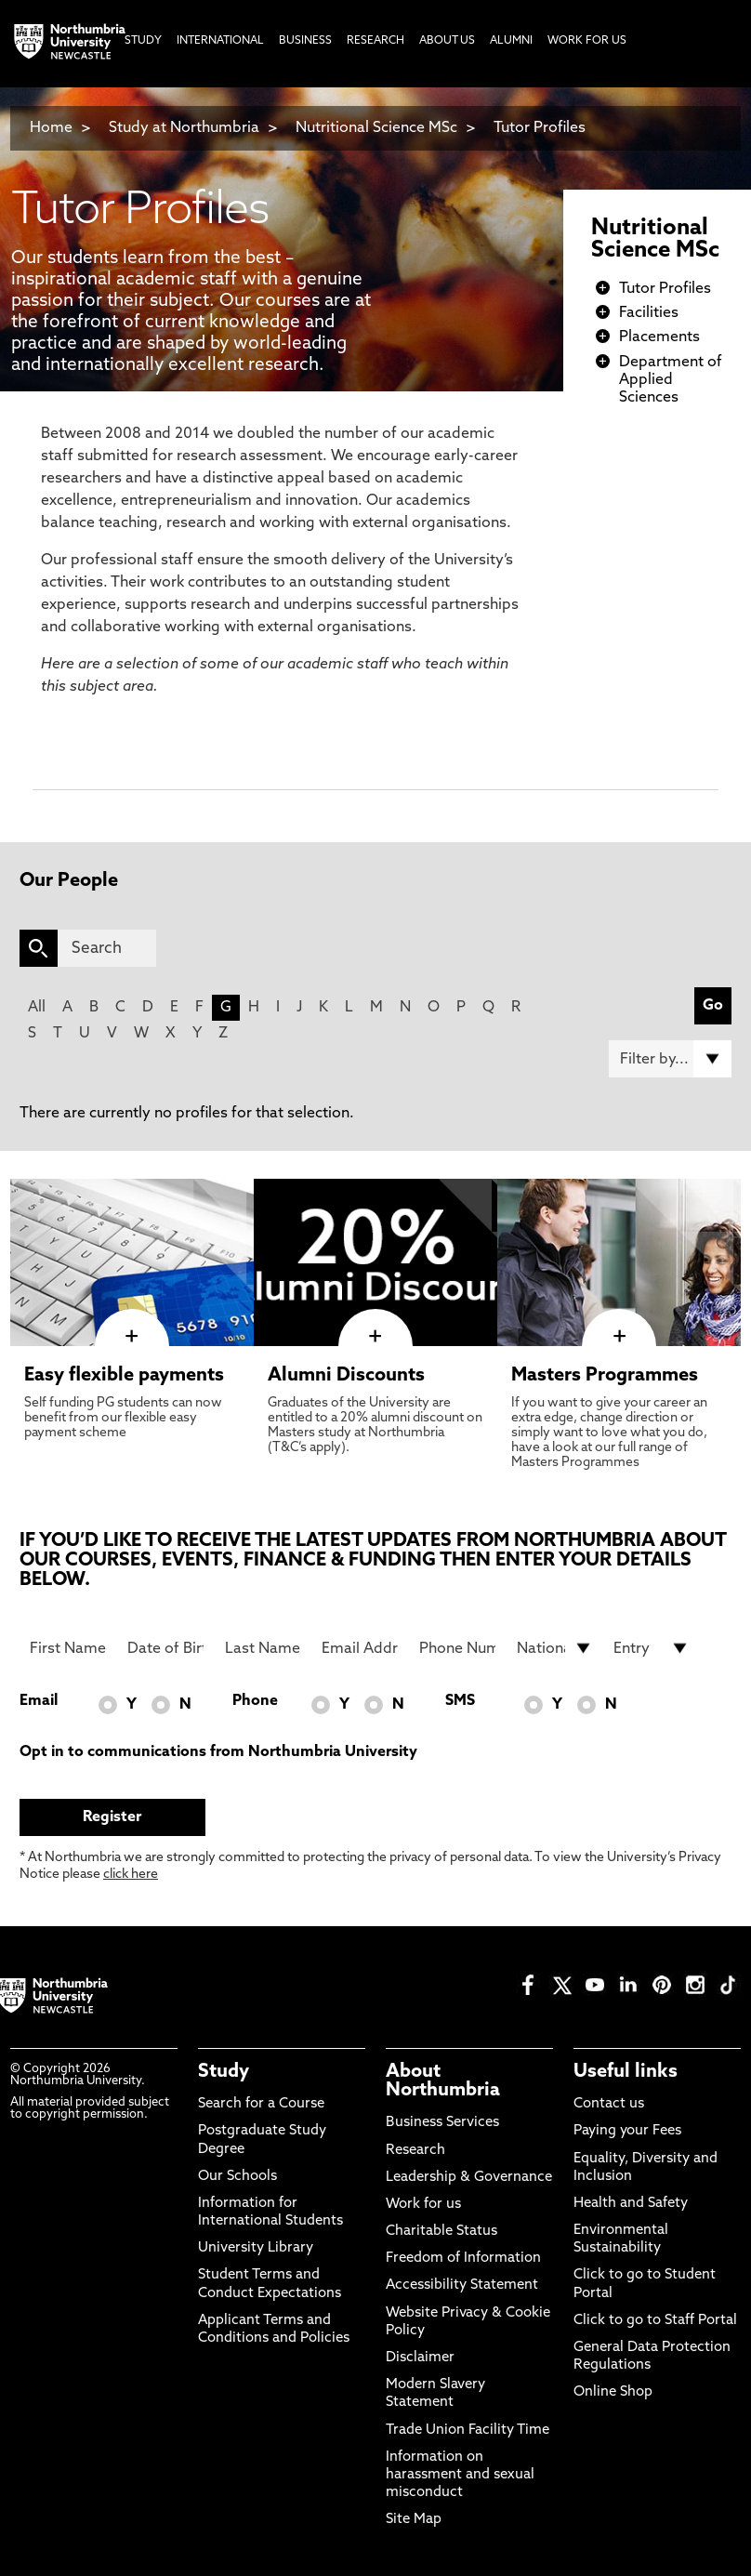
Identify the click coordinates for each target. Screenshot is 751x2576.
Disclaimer (420, 2358)
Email (39, 1701)
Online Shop (612, 2392)
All (37, 1007)
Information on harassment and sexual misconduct (460, 2475)
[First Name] (67, 1648)
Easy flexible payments (124, 1376)
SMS (460, 1701)
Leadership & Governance (469, 2178)
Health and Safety (630, 2204)
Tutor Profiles (540, 128)
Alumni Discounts (346, 1376)
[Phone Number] (457, 1648)
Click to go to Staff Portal (655, 2321)
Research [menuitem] (375, 40)
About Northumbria (443, 2081)
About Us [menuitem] (447, 40)
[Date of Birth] (165, 1648)
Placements (659, 337)
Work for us (423, 2205)
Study (223, 2072)
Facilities (649, 313)
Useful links (625, 2072)
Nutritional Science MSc (376, 128)
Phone (255, 1701)
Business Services (442, 2123)
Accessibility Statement (462, 2285)
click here (130, 1875)
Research (415, 2151)
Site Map (413, 2520)
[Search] (107, 948)
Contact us (608, 2104)
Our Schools (237, 2177)
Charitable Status (441, 2232)
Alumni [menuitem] (511, 40)
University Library (255, 2248)
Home (51, 128)
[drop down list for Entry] (651, 1648)
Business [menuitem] (305, 40)
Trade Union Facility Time (467, 2430)
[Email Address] (359, 1648)
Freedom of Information (463, 2259)
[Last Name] (263, 1648)
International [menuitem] (220, 40)
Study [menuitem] (143, 40)
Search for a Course (261, 2104)
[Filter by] (670, 1058)
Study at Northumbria (184, 128)
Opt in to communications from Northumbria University (218, 1752)
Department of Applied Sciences (670, 380)
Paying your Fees (627, 2131)
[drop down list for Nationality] (554, 1648)
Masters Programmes (604, 1376)
